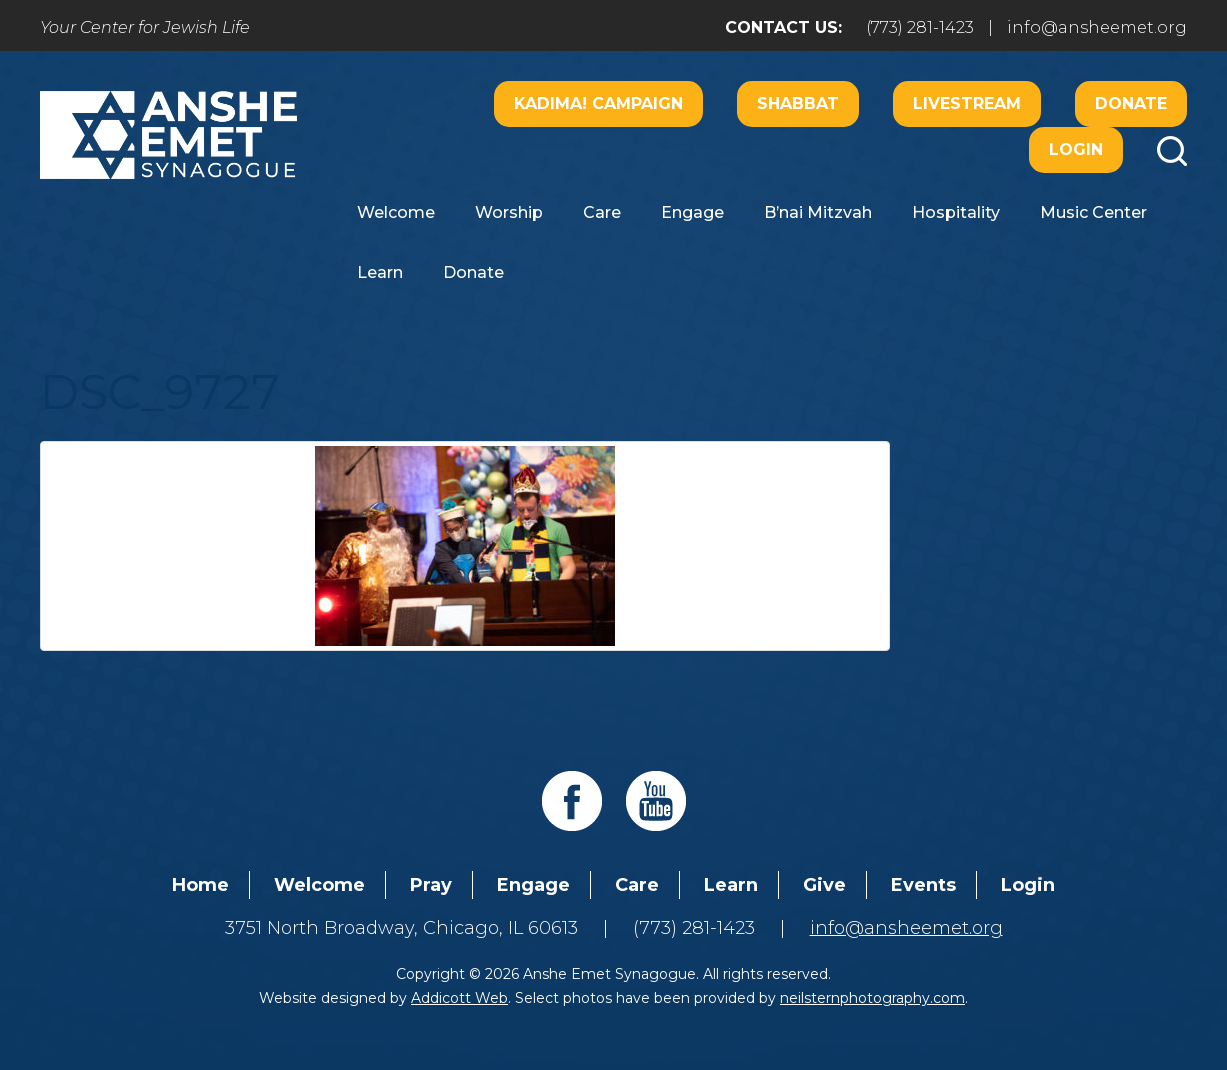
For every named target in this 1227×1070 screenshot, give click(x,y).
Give (824, 885)
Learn (380, 272)
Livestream (967, 103)
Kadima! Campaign (598, 103)
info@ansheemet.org (1097, 27)
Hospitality (956, 212)
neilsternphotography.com (872, 998)
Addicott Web (459, 998)
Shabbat (798, 103)
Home (200, 885)
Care (602, 212)
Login (1076, 149)
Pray (431, 885)
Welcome (396, 212)
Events (923, 885)
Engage (692, 212)
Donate (1131, 103)
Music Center (1093, 212)
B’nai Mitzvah (818, 212)
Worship (509, 212)
